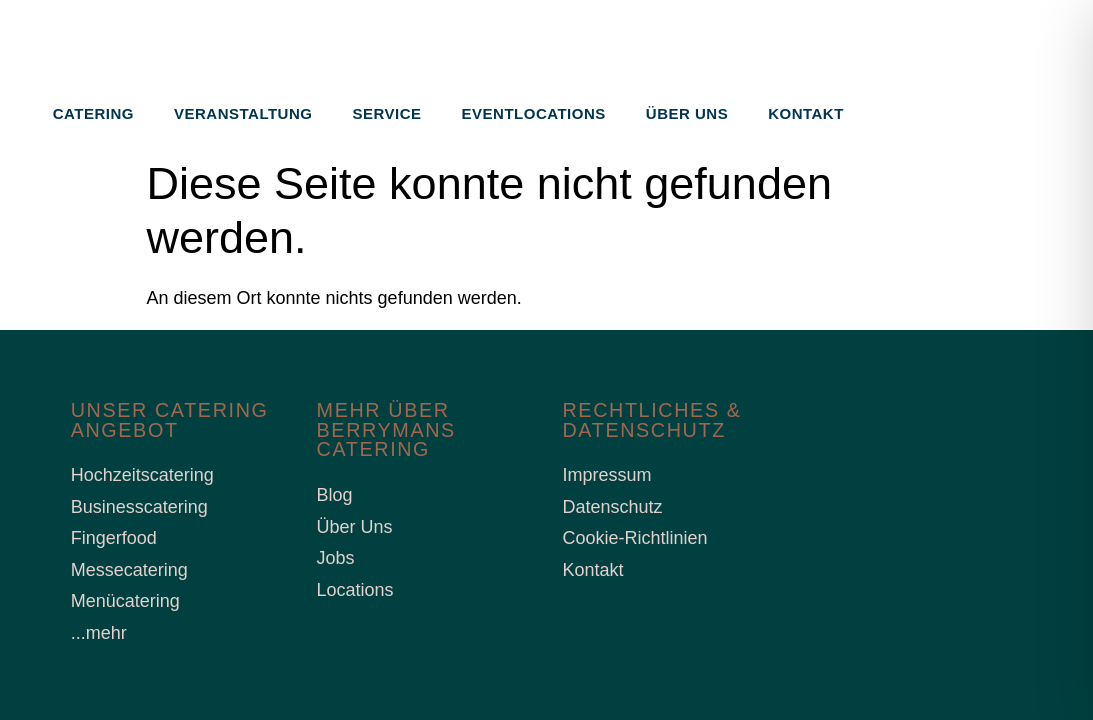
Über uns (687, 113)
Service (386, 113)
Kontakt (806, 113)
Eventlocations (534, 113)
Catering (93, 113)
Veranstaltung (243, 113)
